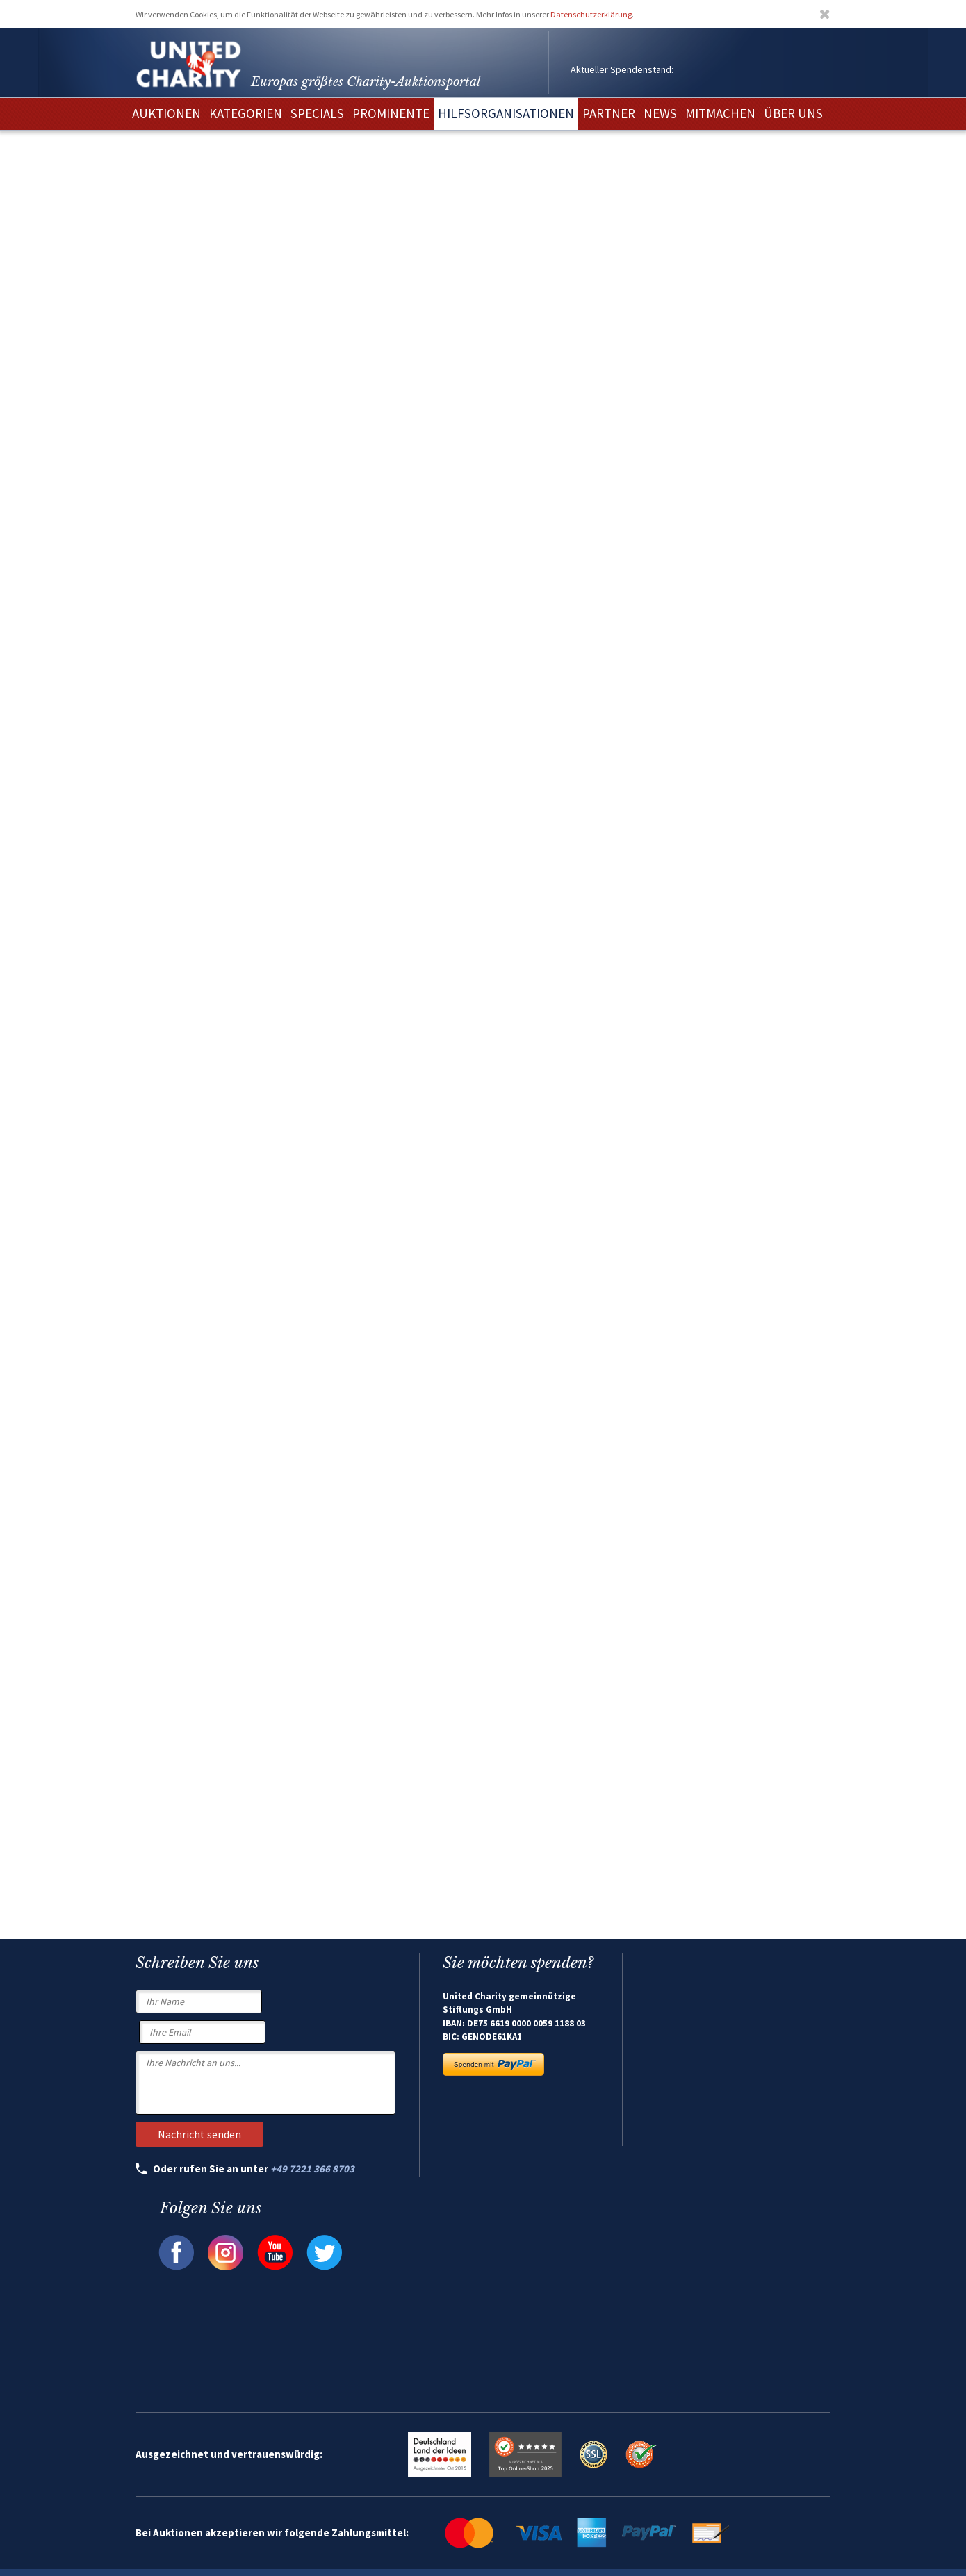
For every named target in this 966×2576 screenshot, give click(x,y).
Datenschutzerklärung (591, 14)
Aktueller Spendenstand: (622, 69)
